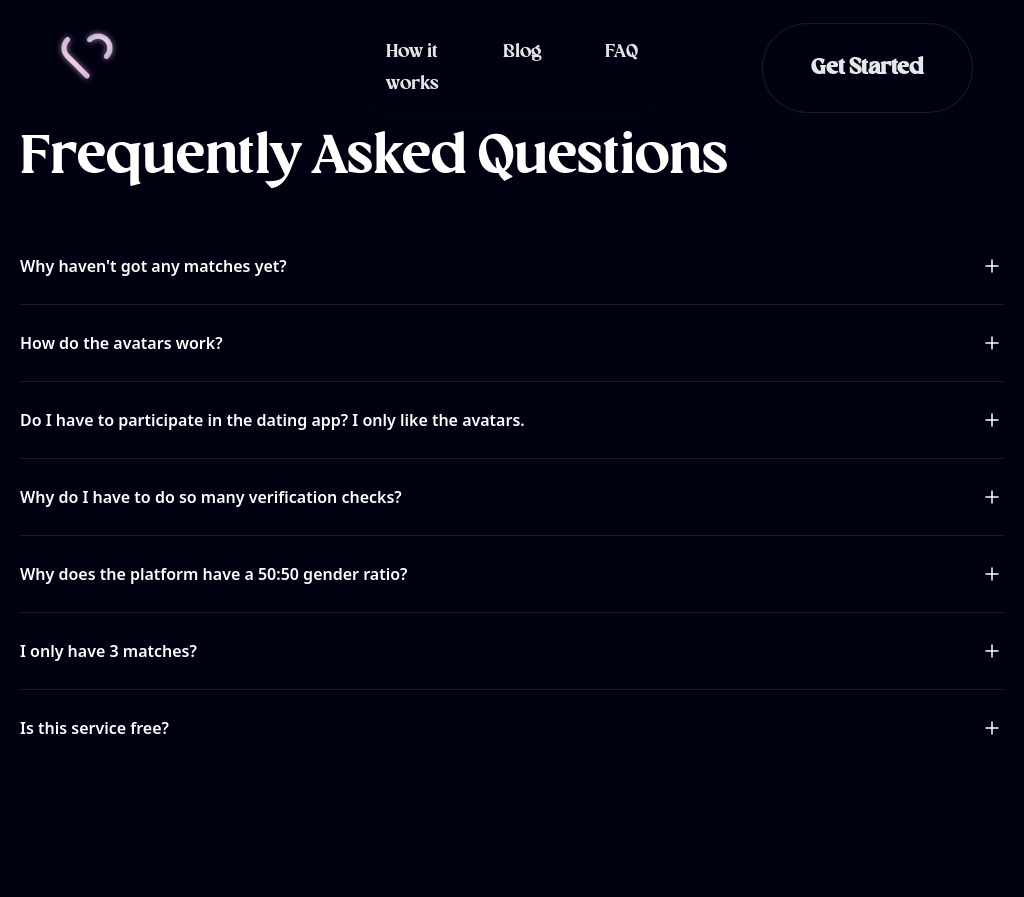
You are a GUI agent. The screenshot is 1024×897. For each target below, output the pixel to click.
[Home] (87, 56)
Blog (522, 52)
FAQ (621, 52)
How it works (412, 68)
